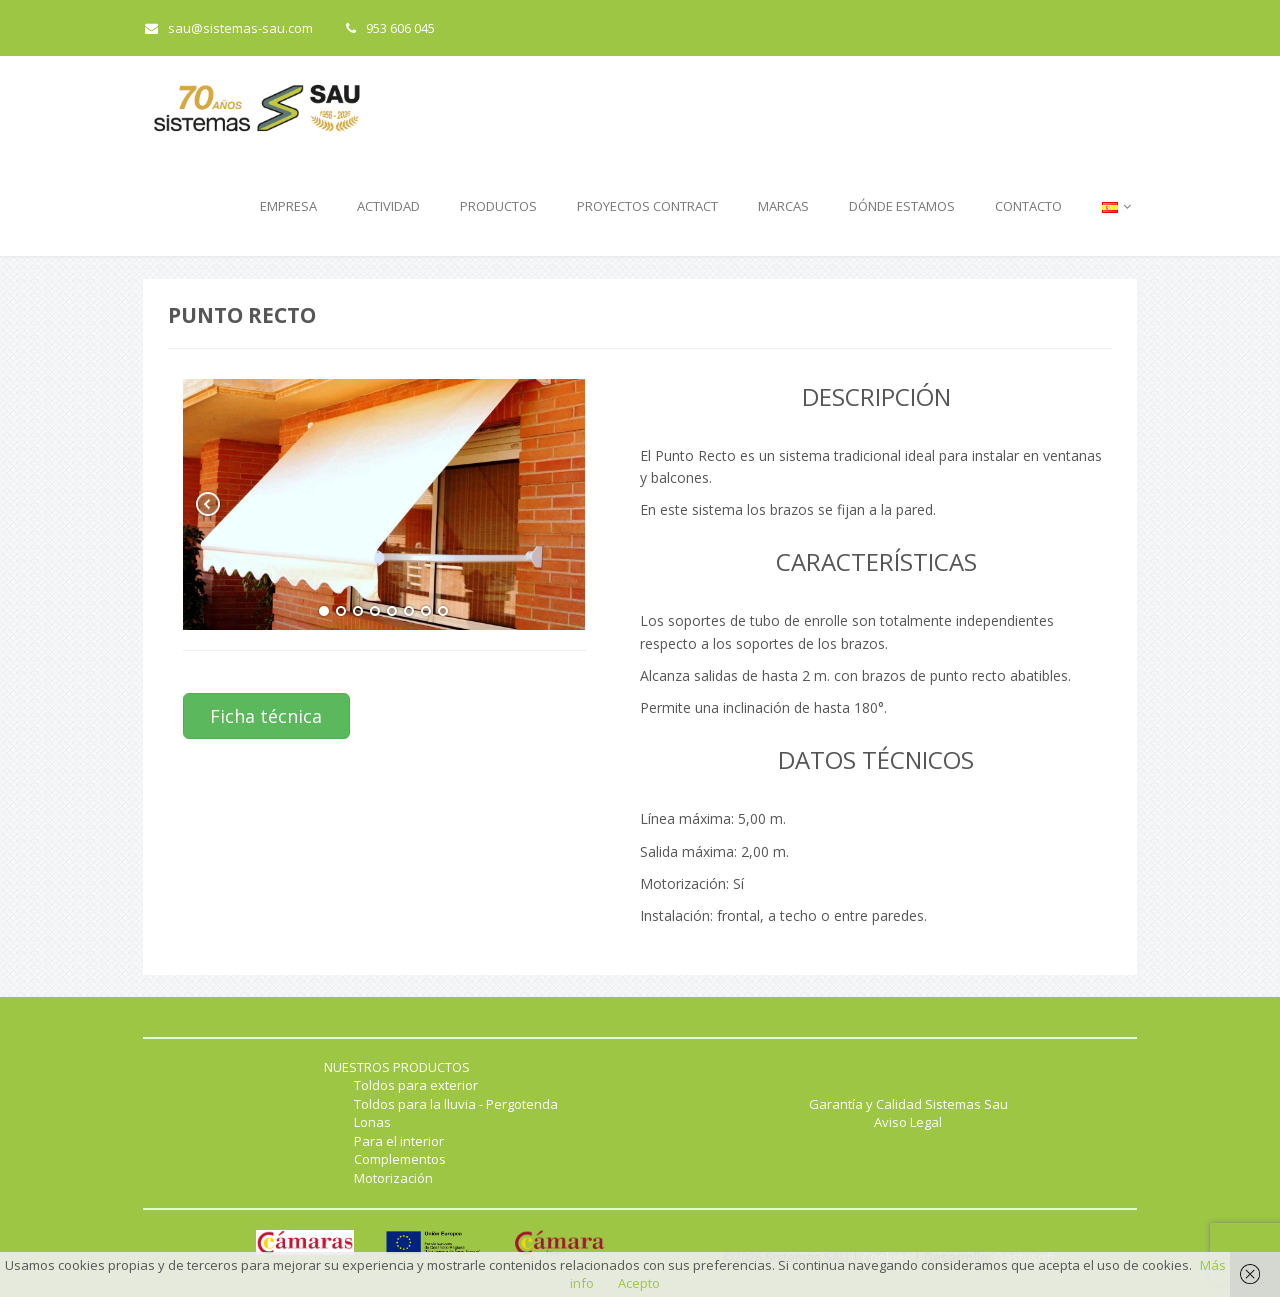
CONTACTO (1028, 206)
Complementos (400, 1159)
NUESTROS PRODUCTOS (397, 1067)
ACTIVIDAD (388, 206)
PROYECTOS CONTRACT (647, 206)
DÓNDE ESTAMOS (902, 206)
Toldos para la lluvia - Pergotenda (456, 1104)
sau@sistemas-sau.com (229, 28)
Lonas (372, 1122)
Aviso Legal (908, 1122)
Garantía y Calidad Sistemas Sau (908, 1104)
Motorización (393, 1178)
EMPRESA (288, 206)
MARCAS (783, 206)
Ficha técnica (266, 716)
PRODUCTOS (498, 206)
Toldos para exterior (416, 1085)
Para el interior (399, 1141)
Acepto (639, 1283)
